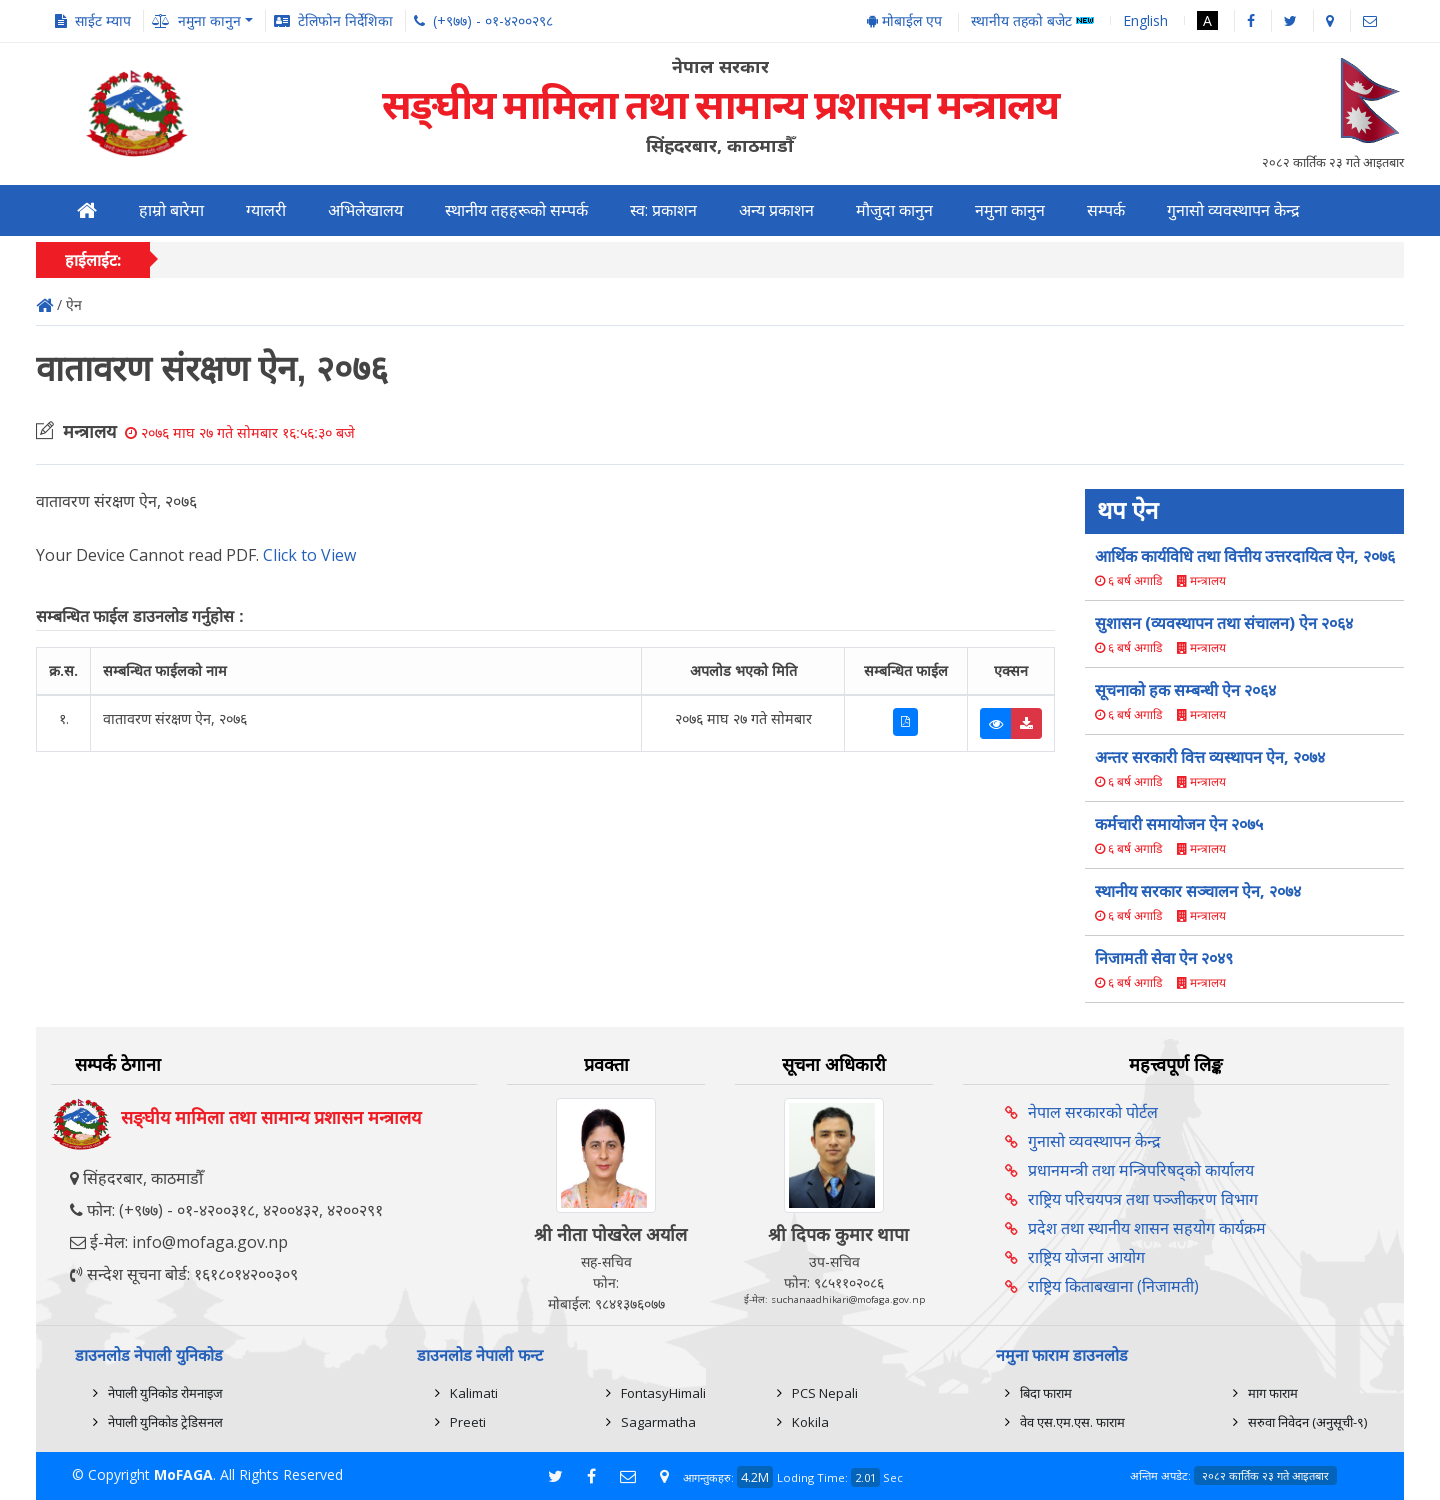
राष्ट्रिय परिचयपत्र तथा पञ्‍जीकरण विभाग (1143, 1199)
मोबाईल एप (904, 20)
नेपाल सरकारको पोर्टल (1093, 1112)
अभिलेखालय (365, 210)
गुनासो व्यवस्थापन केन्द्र (1233, 210)
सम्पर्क (1106, 210)
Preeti (468, 1422)
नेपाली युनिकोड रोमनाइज (165, 1393)
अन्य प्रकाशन (776, 210)
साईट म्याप (103, 20)
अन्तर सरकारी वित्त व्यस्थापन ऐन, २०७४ (1210, 757)
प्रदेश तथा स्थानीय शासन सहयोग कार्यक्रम (1147, 1228)
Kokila (810, 1422)
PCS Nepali (825, 1393)
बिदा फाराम (1046, 1393)
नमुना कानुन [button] (209, 20)
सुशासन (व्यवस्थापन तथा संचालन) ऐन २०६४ (1224, 623)
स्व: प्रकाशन (663, 210)
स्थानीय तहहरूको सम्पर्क (516, 210)
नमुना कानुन (1010, 210)
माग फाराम (1273, 1393)
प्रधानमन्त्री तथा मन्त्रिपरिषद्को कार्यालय (1141, 1170)
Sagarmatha (658, 1422)
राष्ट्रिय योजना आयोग (1086, 1257)
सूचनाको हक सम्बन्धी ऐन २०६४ (1185, 690)
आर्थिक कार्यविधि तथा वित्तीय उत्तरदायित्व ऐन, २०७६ (1245, 556)
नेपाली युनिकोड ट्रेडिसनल (165, 1422)
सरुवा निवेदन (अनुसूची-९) (1307, 1422)
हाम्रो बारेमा (171, 210)
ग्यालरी (266, 210)
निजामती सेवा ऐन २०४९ (1164, 958)
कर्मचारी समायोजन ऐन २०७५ (1179, 824)
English (1145, 20)
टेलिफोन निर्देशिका (345, 20)
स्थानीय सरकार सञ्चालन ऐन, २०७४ (1198, 891)
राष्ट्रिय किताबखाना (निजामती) (1113, 1286)
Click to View (309, 555)
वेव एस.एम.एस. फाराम (1072, 1422)
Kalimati (474, 1393)
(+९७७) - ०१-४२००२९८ (493, 20)
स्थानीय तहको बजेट (1032, 21)
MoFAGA (183, 1474)
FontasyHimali (663, 1393)
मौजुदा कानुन (894, 210)
